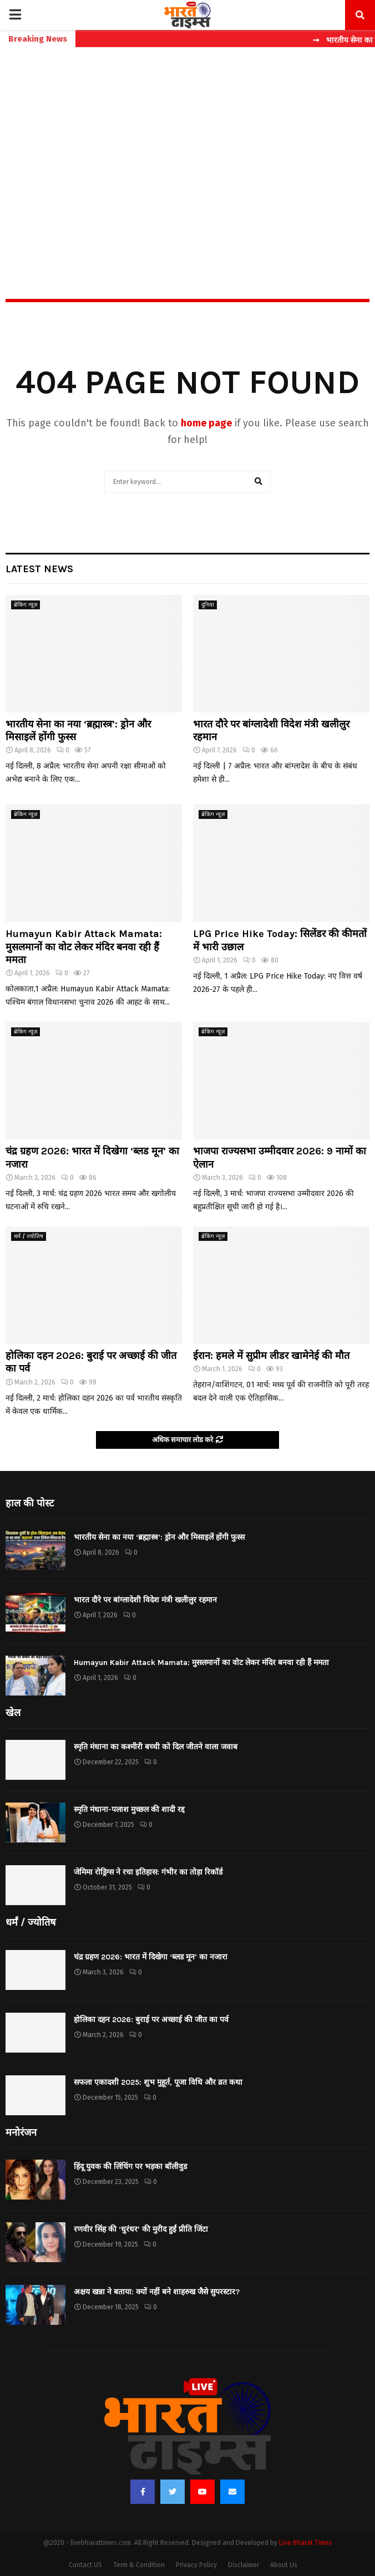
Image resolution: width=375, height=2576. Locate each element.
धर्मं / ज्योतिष (28, 1236)
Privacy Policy (196, 2565)
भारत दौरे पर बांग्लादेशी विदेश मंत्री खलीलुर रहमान (145, 1600)
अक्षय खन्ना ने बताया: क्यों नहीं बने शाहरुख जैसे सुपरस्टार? (157, 2292)
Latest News (39, 569)
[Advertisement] (187, 149)
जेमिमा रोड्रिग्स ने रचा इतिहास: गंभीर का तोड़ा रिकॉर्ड (148, 1872)
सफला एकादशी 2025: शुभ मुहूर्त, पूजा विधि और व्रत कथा (158, 2082)
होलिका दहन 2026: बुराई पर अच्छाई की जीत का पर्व (151, 2019)
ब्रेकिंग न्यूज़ (25, 605)
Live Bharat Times (305, 2543)
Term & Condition (139, 2565)
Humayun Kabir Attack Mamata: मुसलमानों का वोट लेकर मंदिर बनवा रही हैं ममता (84, 947)
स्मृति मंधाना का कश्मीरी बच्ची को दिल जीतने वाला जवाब (155, 1747)
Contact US (85, 2565)
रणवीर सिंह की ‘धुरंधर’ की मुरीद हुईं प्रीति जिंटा (141, 2229)
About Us (283, 2565)
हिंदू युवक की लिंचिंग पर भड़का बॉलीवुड (130, 2166)
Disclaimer (243, 2565)
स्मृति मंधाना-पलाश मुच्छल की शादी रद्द (129, 1809)
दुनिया (207, 605)
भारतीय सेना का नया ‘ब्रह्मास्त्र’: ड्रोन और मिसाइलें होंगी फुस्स (159, 1537)
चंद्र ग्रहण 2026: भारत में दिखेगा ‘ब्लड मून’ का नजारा (150, 1957)
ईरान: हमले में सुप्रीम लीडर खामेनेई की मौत (271, 1356)
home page (206, 423)
